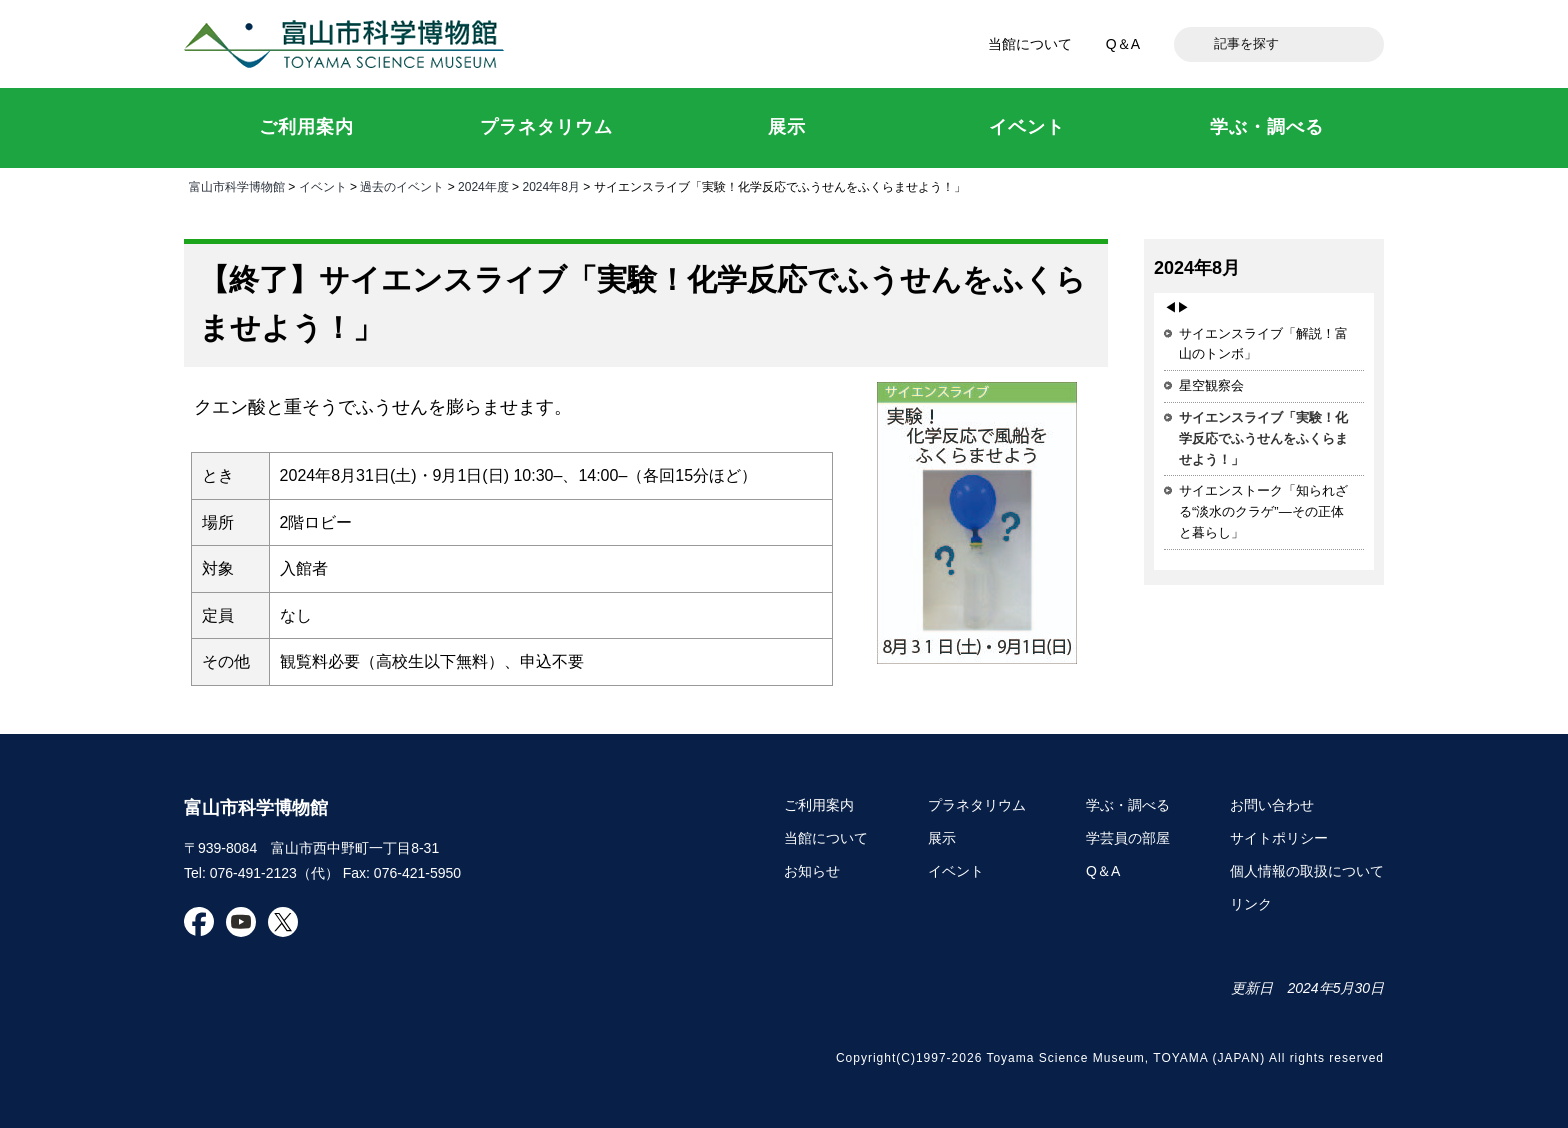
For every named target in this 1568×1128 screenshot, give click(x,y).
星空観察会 (1211, 385)
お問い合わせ (1272, 805)
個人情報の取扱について (1307, 871)
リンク (1251, 904)
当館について (1030, 44)
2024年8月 (550, 187)
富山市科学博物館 (349, 44)
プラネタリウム (977, 805)
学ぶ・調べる (1128, 805)
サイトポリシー (1279, 838)
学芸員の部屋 (1128, 838)
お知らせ (812, 871)
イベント (323, 187)
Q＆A (1123, 44)
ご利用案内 (819, 805)
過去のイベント (402, 187)
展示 (942, 838)
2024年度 (483, 187)
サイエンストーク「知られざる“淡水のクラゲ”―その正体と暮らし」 (1263, 511)
